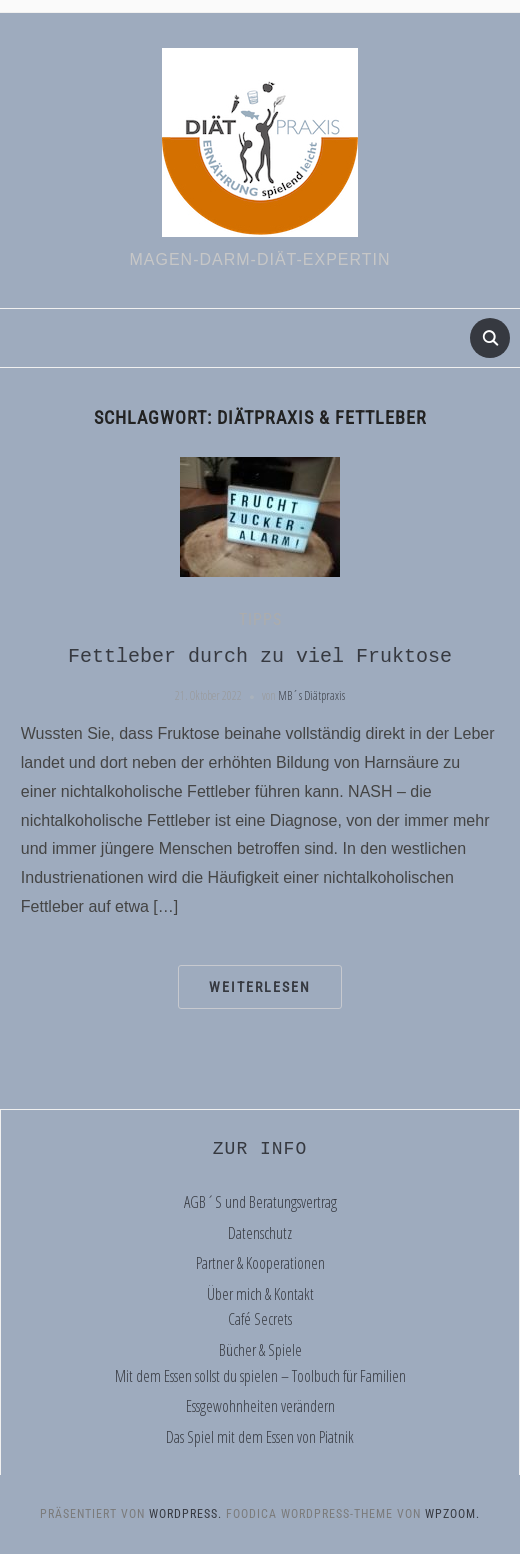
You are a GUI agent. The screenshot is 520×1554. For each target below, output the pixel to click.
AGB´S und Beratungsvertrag (260, 1202)
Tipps (260, 619)
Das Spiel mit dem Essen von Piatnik (260, 1437)
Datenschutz (260, 1233)
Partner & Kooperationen (260, 1263)
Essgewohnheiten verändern (260, 1406)
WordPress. (185, 1514)
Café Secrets (260, 1319)
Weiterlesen (260, 987)
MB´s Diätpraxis (311, 695)
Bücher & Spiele (260, 1350)
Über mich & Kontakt (260, 1294)
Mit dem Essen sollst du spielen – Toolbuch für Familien (260, 1376)
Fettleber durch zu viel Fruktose (260, 656)
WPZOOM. (452, 1514)
